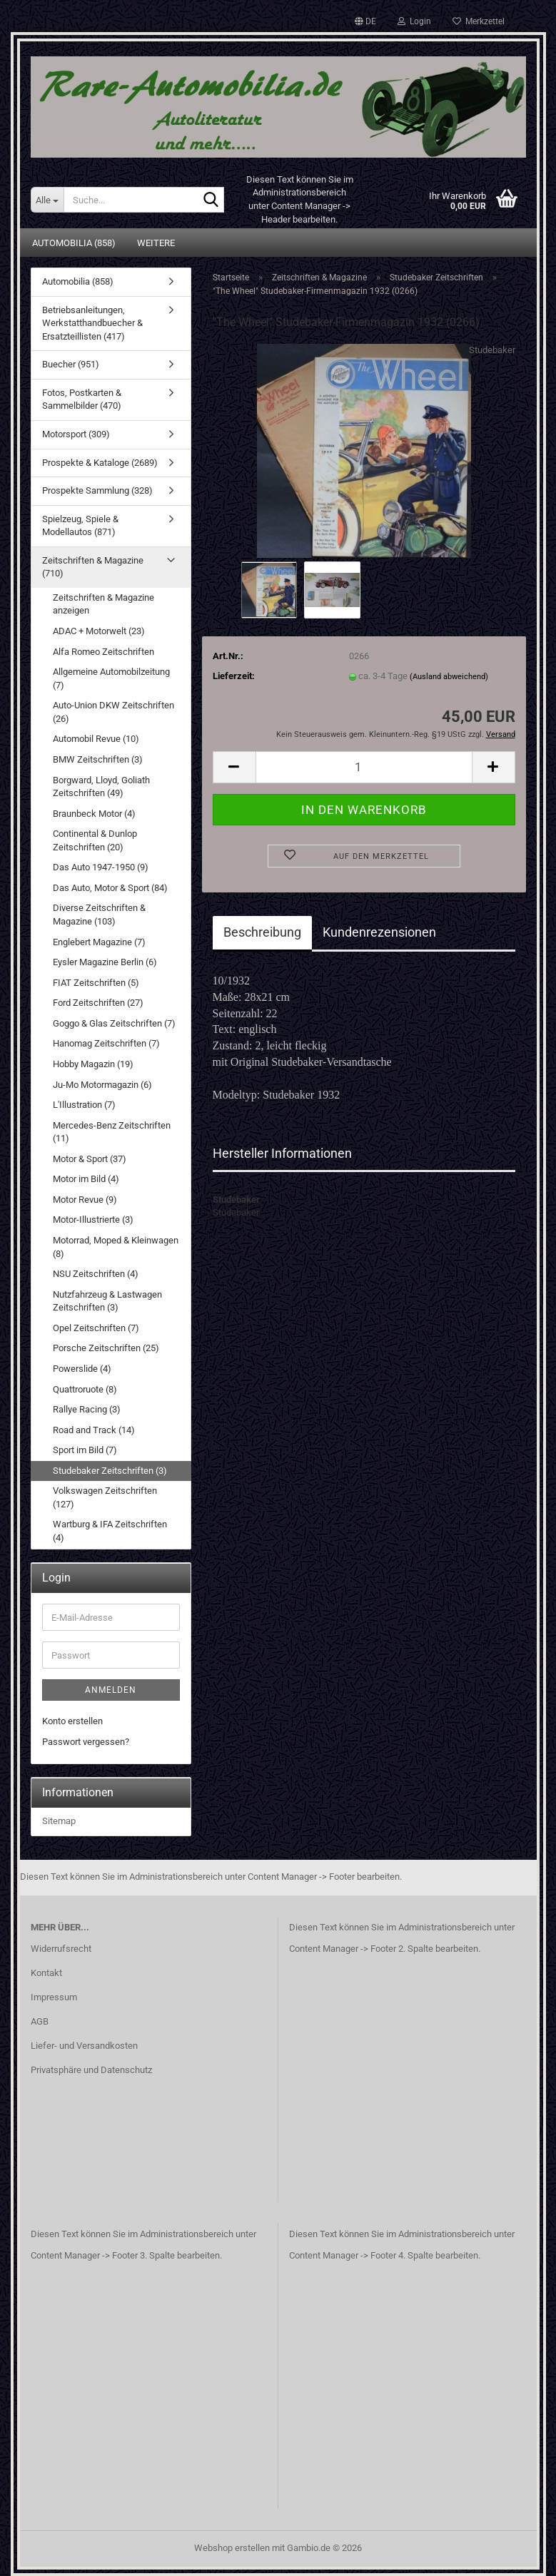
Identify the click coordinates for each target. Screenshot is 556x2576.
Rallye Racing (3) (87, 1409)
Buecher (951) (70, 364)
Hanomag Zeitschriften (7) (106, 1043)
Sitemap (59, 1821)
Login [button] (414, 21)
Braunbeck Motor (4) (94, 813)
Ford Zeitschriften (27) (98, 1002)
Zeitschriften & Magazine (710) (92, 567)
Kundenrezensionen (379, 932)
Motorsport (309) (76, 434)
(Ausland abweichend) (449, 676)
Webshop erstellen (232, 2547)
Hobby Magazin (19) (93, 1064)
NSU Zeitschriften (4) (95, 1273)
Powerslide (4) (82, 1368)
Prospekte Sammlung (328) (97, 490)
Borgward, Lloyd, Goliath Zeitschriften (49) (101, 787)
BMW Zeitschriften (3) (98, 759)
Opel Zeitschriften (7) (96, 1328)
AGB (40, 2021)
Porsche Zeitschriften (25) (106, 1348)
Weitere (156, 243)
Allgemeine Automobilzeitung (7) (111, 678)
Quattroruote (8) (85, 1389)
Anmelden (110, 1690)
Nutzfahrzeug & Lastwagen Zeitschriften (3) (107, 1301)
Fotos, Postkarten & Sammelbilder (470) (81, 399)
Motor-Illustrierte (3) (93, 1219)
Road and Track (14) (94, 1430)
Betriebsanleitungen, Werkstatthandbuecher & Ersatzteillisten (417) (92, 323)
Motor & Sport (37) (89, 1159)
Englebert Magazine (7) (99, 942)
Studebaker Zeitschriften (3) (110, 1470)
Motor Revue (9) (85, 1199)
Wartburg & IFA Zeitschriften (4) (110, 1531)
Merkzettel (479, 21)
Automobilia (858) (74, 243)
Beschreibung (262, 932)
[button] (365, 21)
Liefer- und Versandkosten (84, 2045)
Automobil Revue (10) (96, 738)
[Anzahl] (364, 767)
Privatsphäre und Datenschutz (91, 2070)
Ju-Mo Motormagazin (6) (102, 1084)
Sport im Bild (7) (85, 1450)
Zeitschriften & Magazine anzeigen (103, 604)
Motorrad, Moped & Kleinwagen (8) (115, 1247)
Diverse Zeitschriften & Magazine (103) (99, 914)
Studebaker (492, 350)
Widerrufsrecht (61, 1948)
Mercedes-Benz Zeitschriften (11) (112, 1132)
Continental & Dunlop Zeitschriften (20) (95, 840)
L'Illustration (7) (84, 1104)
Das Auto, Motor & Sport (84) (110, 887)
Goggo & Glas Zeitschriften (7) (114, 1023)
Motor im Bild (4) (86, 1179)
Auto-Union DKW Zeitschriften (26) (113, 712)
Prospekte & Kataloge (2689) (100, 462)
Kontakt (46, 1972)
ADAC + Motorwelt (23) (99, 631)
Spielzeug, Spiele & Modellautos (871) (80, 526)
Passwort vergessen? (85, 1741)
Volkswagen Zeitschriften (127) (105, 1497)
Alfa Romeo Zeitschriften (103, 651)
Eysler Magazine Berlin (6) (105, 962)
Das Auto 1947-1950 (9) (100, 867)
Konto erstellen (72, 1721)
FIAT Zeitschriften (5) (96, 982)
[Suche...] (47, 200)
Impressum (54, 1997)
